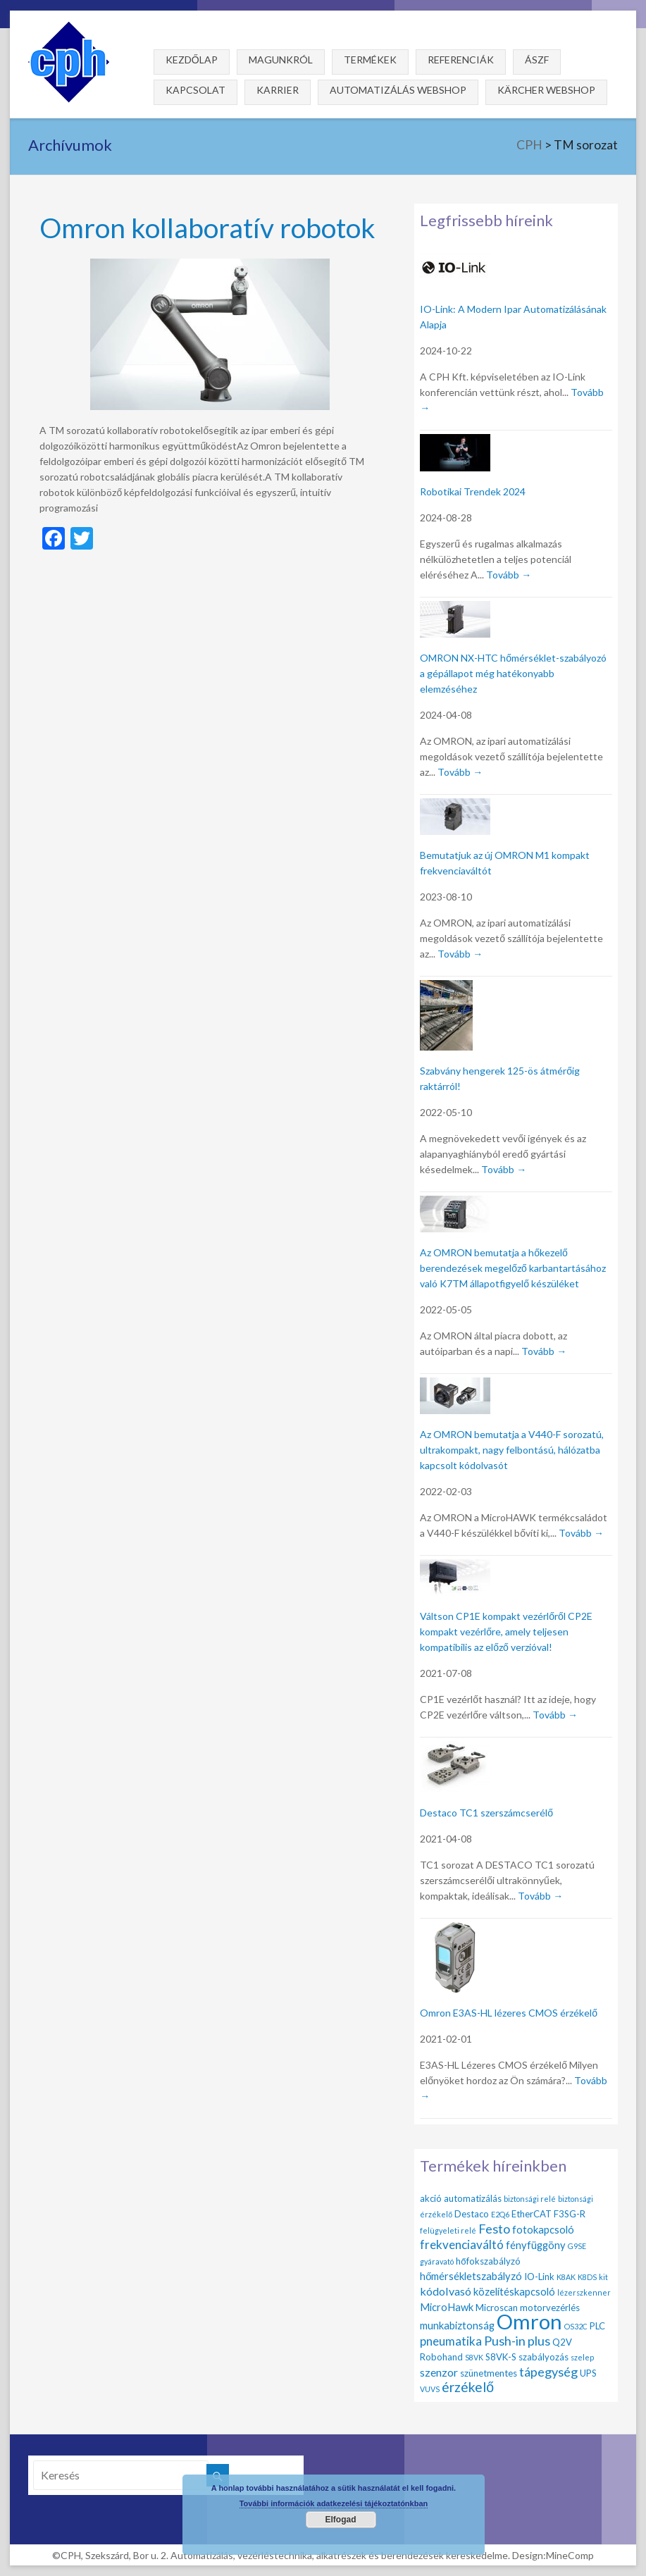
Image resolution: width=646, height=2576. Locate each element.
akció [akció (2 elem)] (431, 2198)
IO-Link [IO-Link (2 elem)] (539, 2276)
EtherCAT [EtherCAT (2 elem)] (531, 2213)
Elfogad (340, 2520)
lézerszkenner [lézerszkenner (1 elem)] (584, 2292)
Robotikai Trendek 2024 (473, 491)
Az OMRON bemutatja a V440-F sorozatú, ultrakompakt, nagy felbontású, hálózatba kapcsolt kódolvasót (512, 1449)
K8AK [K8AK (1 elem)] (566, 2276)
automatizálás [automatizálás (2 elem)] (473, 2198)
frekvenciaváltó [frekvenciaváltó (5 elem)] (462, 2244)
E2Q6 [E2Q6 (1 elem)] (500, 2214)
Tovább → (508, 575)
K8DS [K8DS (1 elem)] (587, 2276)
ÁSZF (537, 60)
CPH (529, 144)
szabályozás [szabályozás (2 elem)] (543, 2357)
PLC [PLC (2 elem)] (597, 2326)
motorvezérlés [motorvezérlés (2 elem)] (550, 2307)
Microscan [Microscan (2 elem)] (497, 2307)
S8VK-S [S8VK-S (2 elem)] (500, 2357)
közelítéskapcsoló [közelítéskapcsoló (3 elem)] (514, 2291)
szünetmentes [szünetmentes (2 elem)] (488, 2373)
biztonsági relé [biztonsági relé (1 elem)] (530, 2198)
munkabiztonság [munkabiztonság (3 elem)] (457, 2325)
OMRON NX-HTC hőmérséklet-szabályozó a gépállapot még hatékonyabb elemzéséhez (513, 673)
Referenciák (461, 60)
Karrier (277, 90)
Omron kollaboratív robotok (207, 227)
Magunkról (281, 60)
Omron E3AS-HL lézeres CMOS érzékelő (508, 2013)
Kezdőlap (192, 60)
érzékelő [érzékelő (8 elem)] (468, 2387)
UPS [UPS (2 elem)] (588, 2373)
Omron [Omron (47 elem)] (529, 2321)
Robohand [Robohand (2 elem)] (441, 2357)
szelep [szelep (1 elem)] (582, 2357)
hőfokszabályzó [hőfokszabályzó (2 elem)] (488, 2261)
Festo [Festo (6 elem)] (494, 2228)
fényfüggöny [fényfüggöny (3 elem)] (536, 2244)
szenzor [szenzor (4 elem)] (439, 2372)
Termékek (370, 60)
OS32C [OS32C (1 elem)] (576, 2326)
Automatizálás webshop (398, 90)
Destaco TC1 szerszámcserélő (486, 1813)
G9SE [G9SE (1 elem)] (577, 2245)
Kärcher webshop (546, 90)
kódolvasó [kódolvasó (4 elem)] (445, 2291)
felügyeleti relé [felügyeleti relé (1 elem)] (448, 2230)
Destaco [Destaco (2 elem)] (471, 2213)
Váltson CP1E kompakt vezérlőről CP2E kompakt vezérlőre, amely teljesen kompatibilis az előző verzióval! (506, 1631)
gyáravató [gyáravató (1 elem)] (437, 2261)
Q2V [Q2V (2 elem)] (562, 2342)
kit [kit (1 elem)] (603, 2276)
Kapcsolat (195, 90)
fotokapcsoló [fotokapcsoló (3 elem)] (543, 2229)
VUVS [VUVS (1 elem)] (430, 2389)
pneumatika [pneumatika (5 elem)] (451, 2341)
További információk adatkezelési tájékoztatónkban (334, 2503)
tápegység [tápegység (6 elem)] (548, 2371)
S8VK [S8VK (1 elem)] (474, 2357)
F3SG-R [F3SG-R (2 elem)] (569, 2213)
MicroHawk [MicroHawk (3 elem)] (446, 2307)
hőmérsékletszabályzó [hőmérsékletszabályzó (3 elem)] (471, 2276)
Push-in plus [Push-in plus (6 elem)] (517, 2340)
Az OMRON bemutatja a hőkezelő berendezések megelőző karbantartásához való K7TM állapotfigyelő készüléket (513, 1267)
